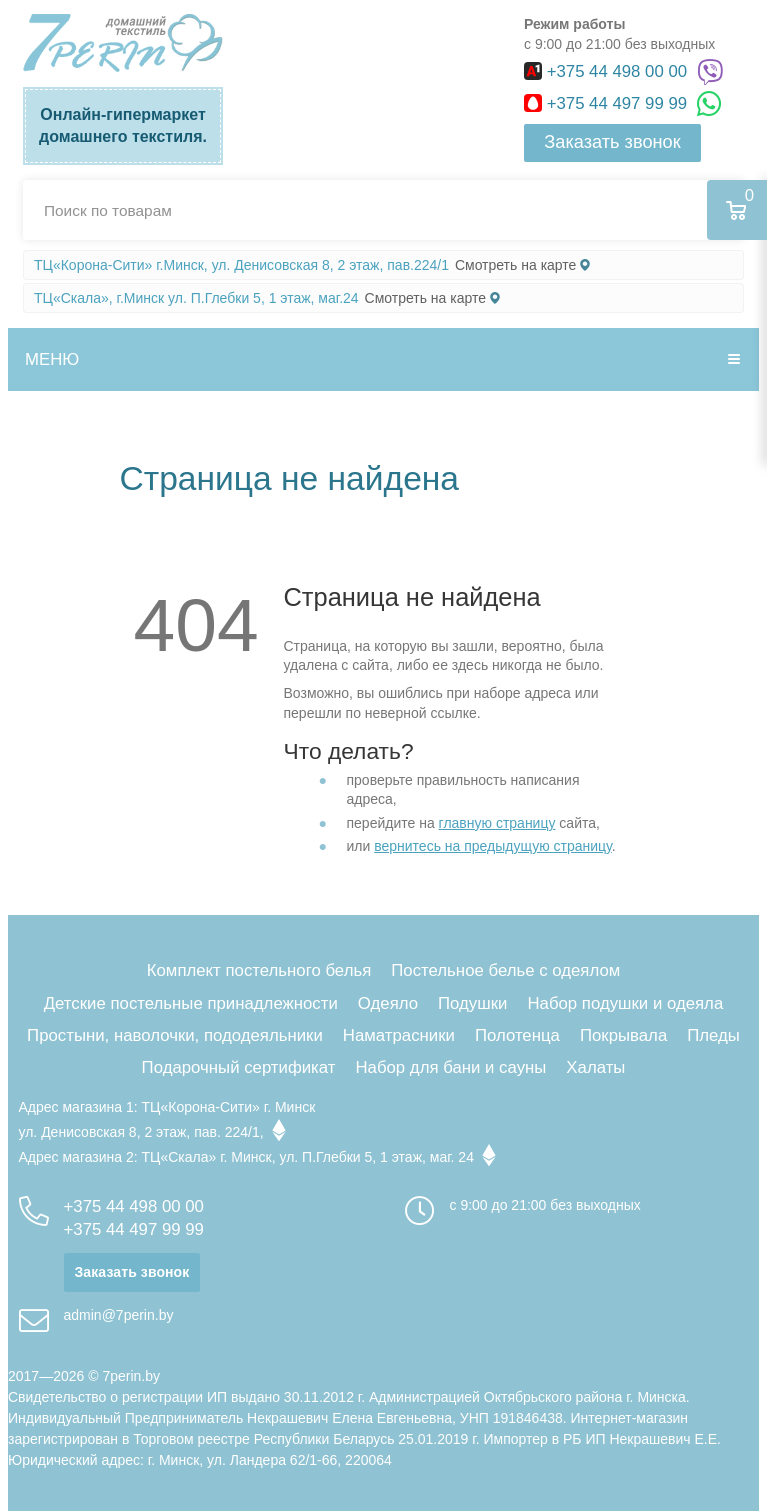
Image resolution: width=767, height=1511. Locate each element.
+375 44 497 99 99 (608, 103)
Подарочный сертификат (239, 1067)
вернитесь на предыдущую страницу (493, 846)
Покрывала (623, 1035)
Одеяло (388, 1003)
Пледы (713, 1035)
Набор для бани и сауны (450, 1067)
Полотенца (517, 1035)
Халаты (595, 1067)
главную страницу (497, 823)
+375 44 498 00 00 (608, 71)
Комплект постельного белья (259, 970)
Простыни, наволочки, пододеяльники (175, 1035)
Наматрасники (399, 1035)
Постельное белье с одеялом (505, 970)
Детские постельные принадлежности (191, 1003)
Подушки (472, 1003)
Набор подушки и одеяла (625, 1003)
